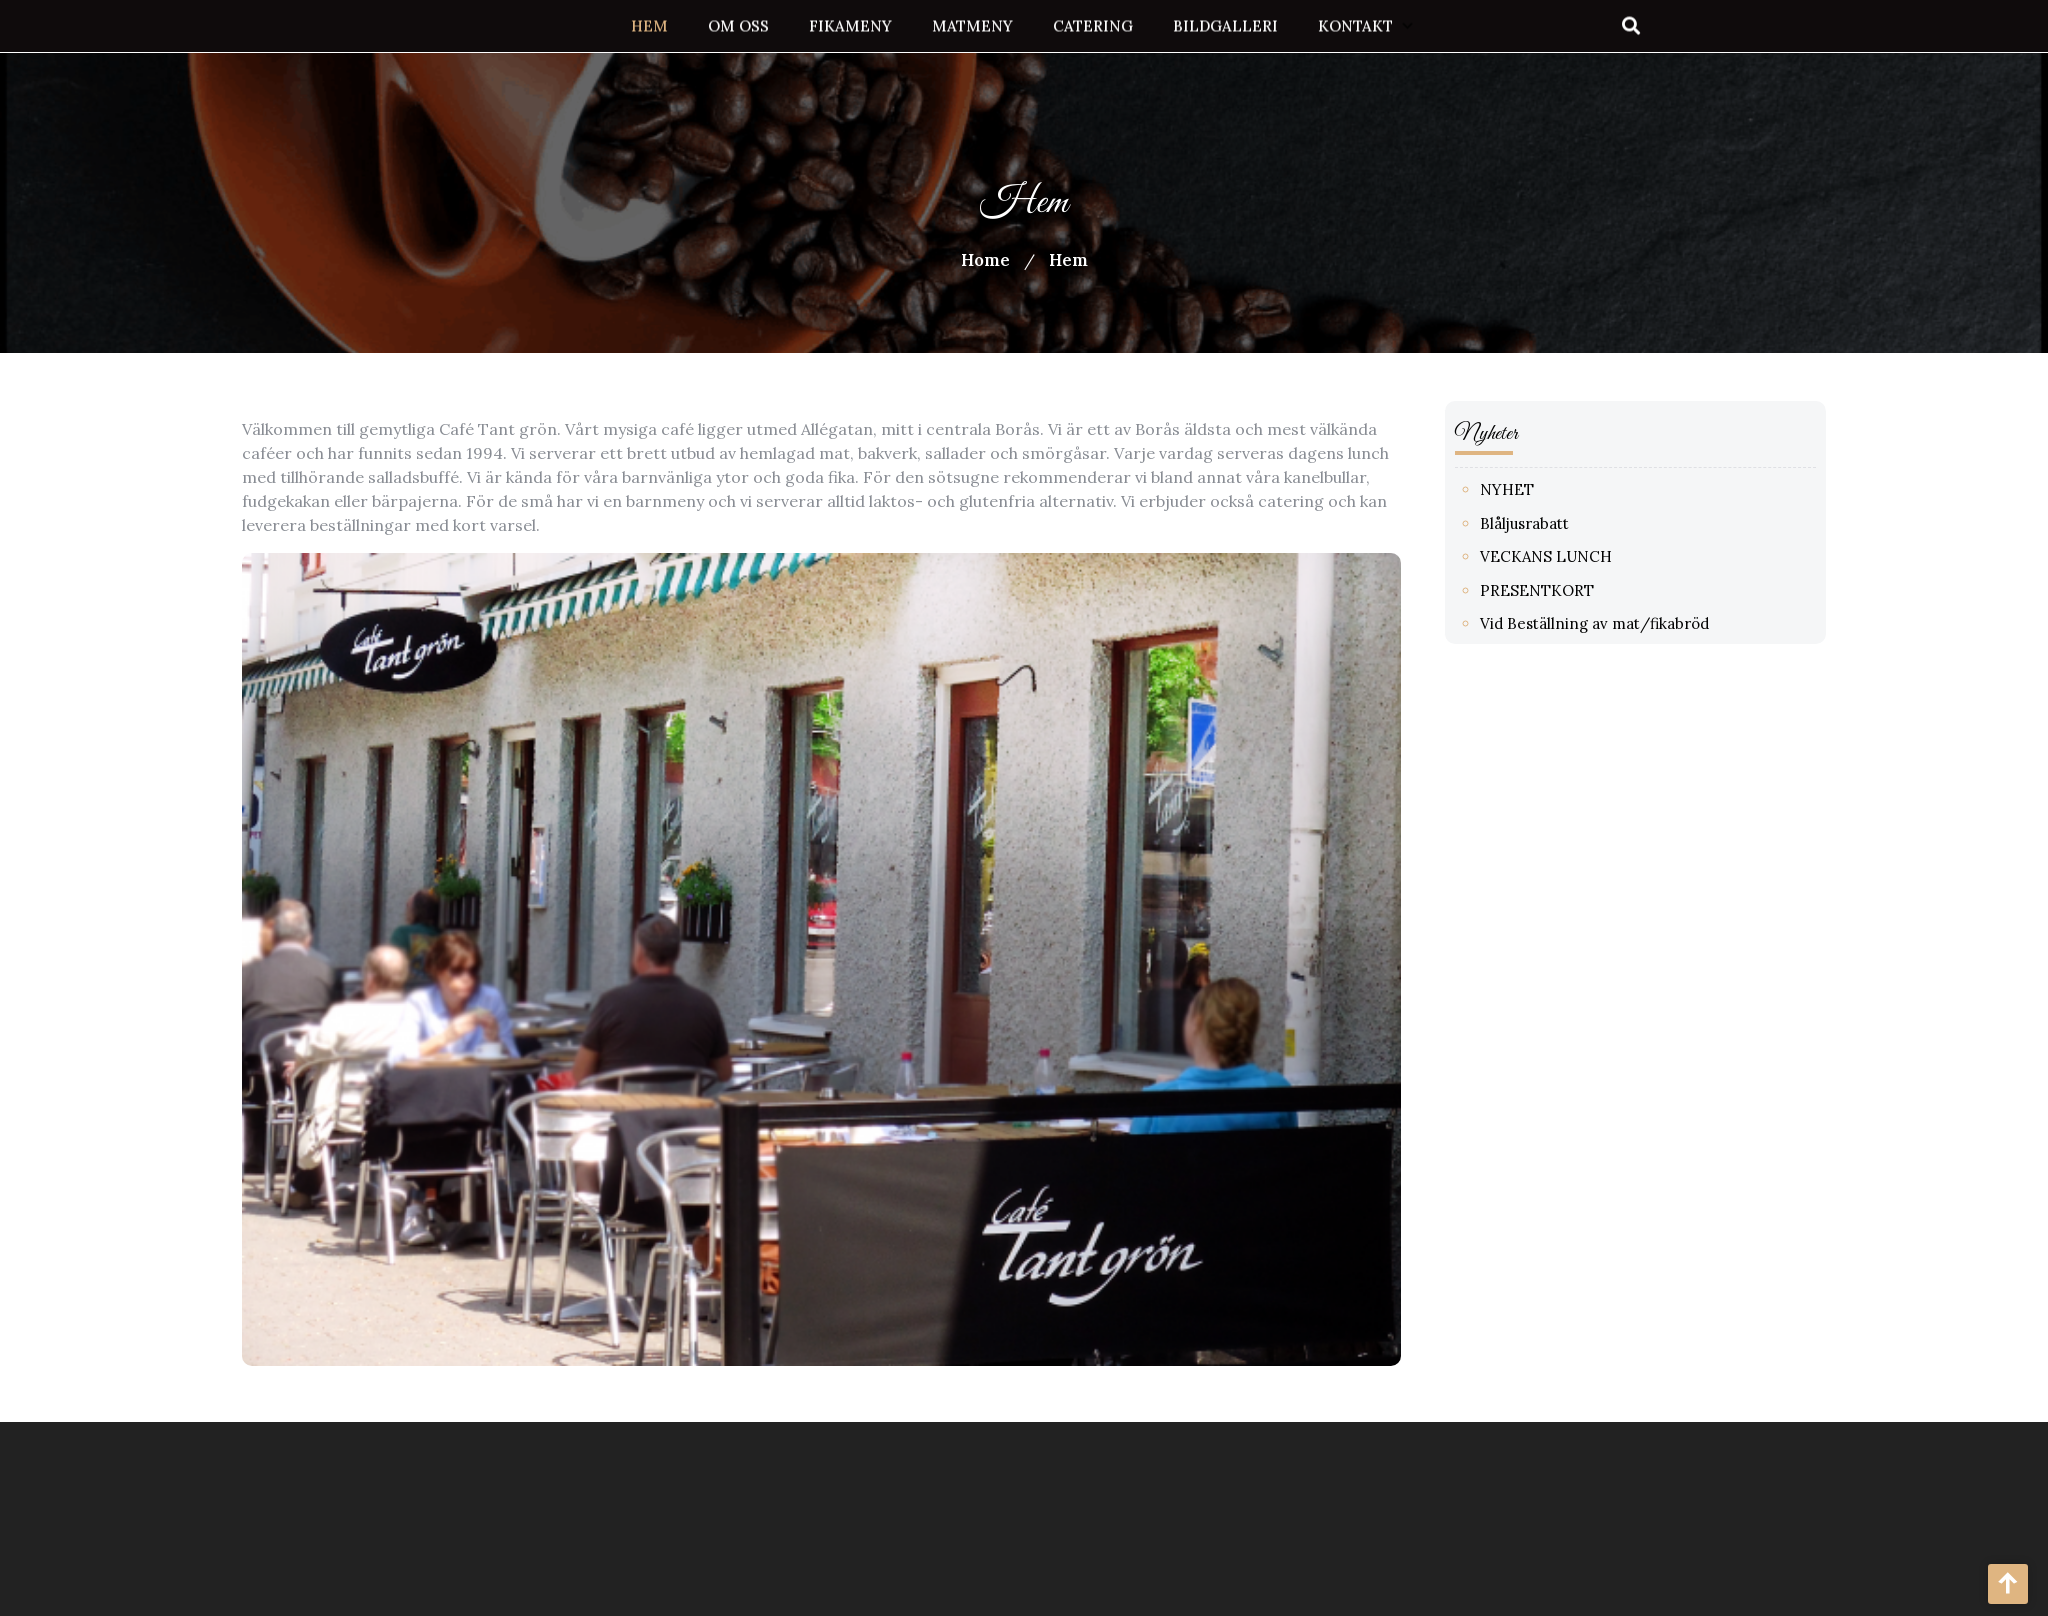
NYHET (1518, 489)
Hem (649, 24)
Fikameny (850, 24)
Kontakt (1355, 24)
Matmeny (972, 24)
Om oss (738, 24)
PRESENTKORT (1548, 590)
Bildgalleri (1225, 24)
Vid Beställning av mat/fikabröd (1605, 623)
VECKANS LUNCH (1557, 556)
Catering (1093, 24)
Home (985, 260)
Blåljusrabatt (1535, 523)
